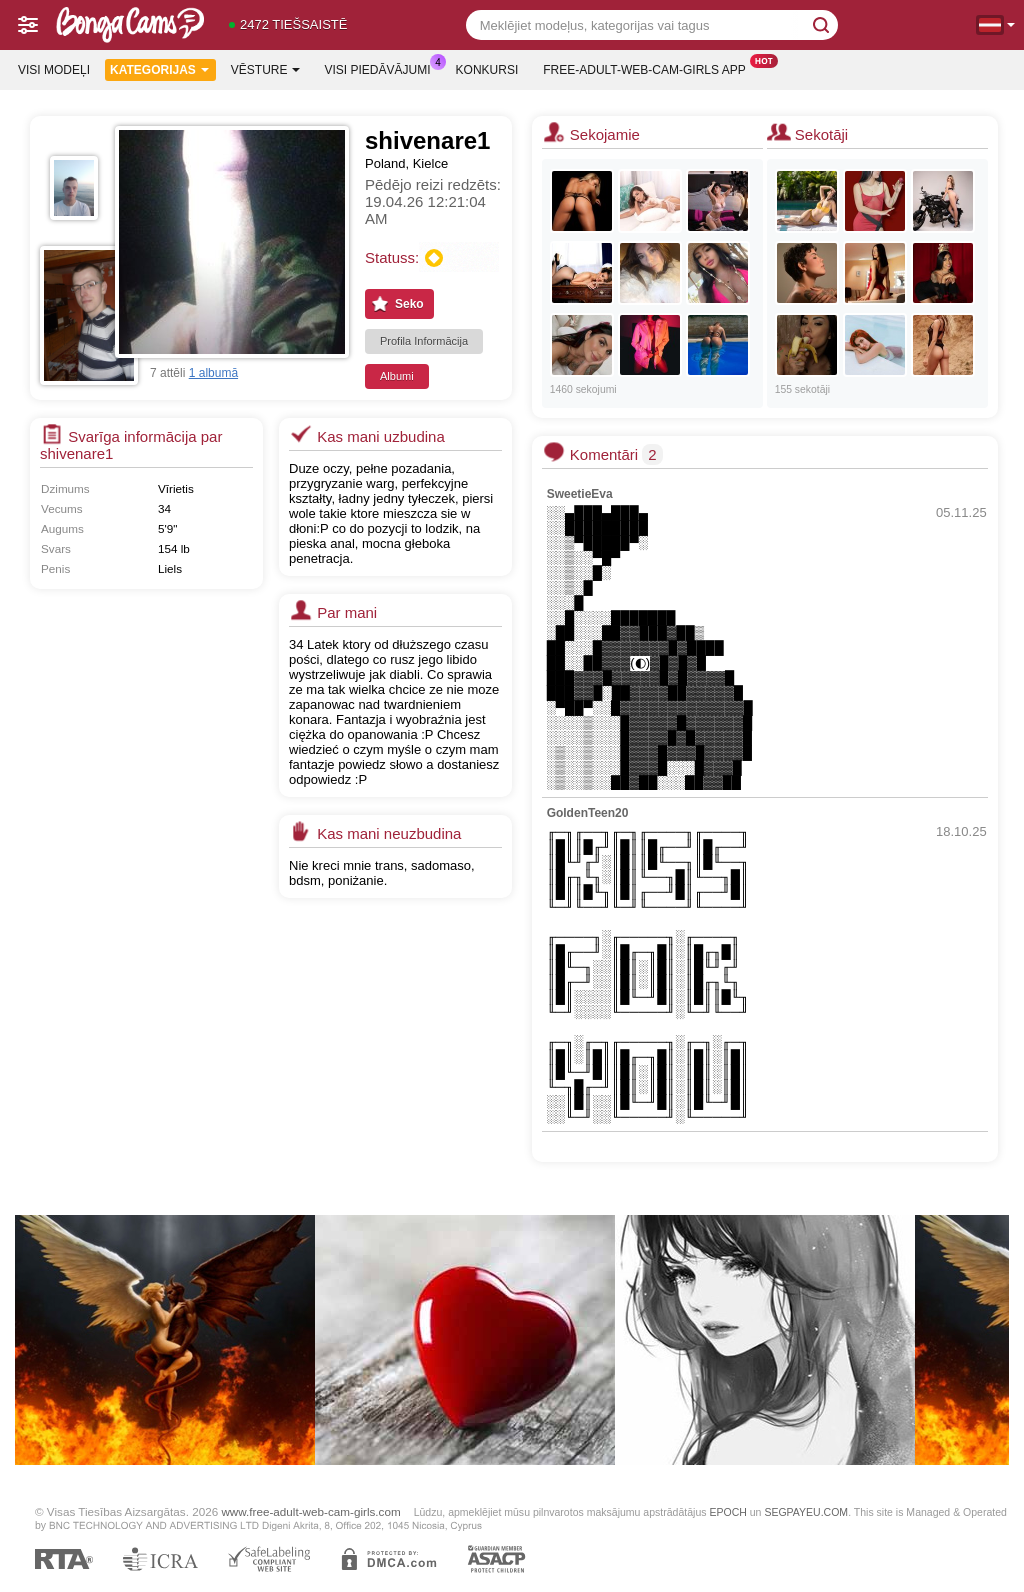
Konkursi (487, 70)
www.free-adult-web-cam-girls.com (310, 1511)
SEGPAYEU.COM (806, 1512)
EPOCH (727, 1512)
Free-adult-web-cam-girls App (649, 68)
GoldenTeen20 (588, 813)
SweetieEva (580, 494)
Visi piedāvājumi (383, 68)
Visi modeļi (54, 70)
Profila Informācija (424, 341)
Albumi (397, 376)
